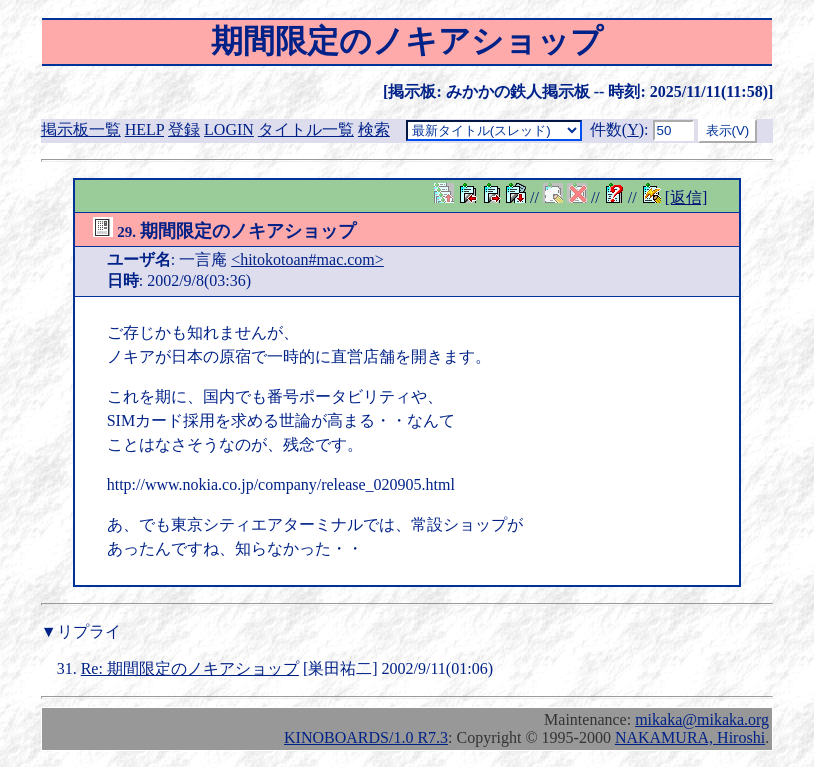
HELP (144, 129)
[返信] (686, 197)
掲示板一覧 (81, 129)
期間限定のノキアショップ (225, 231)
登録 (184, 129)
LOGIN (229, 129)
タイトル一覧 (306, 129)
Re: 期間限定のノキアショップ (190, 668)
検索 (374, 129)
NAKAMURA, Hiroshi (690, 737)
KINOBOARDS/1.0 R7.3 (366, 737)
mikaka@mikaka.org (702, 719)
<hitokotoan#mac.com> (307, 259)
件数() (617, 129)
